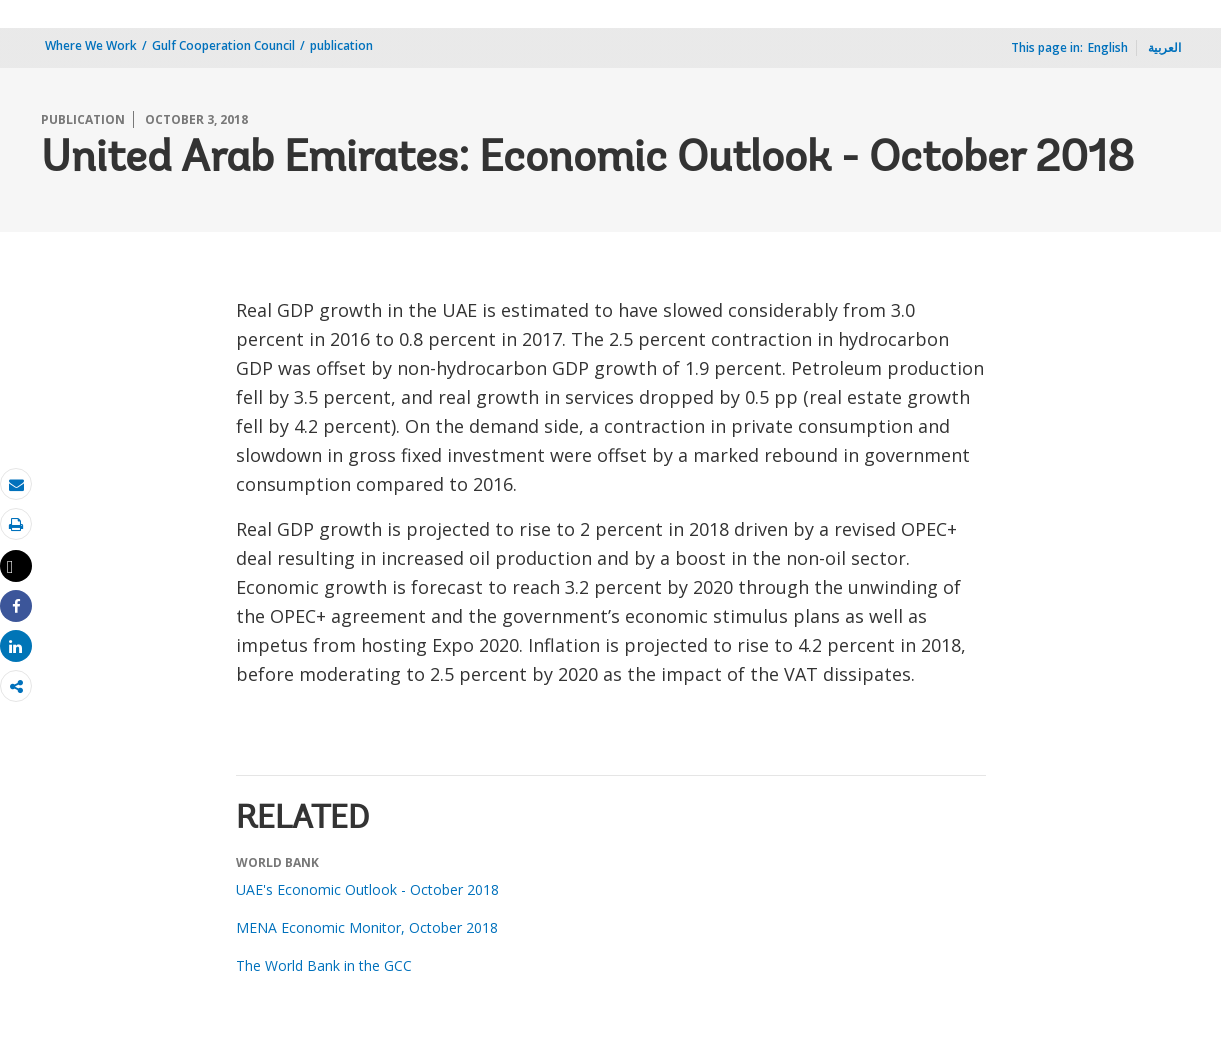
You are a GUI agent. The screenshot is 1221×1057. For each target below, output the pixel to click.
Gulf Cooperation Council (223, 45)
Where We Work (91, 45)
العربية (1164, 47)
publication (341, 45)
